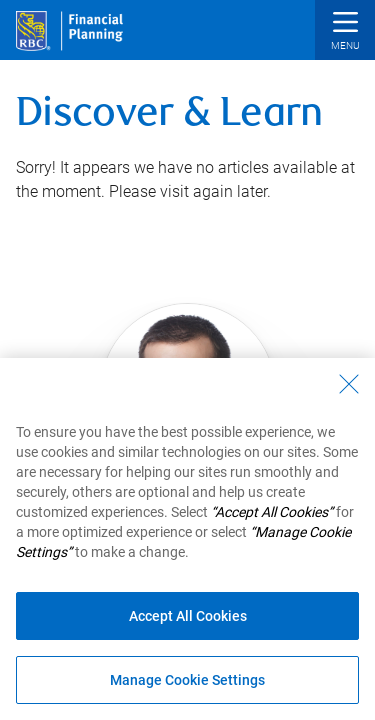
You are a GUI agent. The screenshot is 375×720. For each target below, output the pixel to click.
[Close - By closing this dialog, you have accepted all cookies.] (349, 384)
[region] (187, 539)
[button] (345, 32)
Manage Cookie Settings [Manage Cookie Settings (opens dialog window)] (187, 680)
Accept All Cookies (188, 616)
